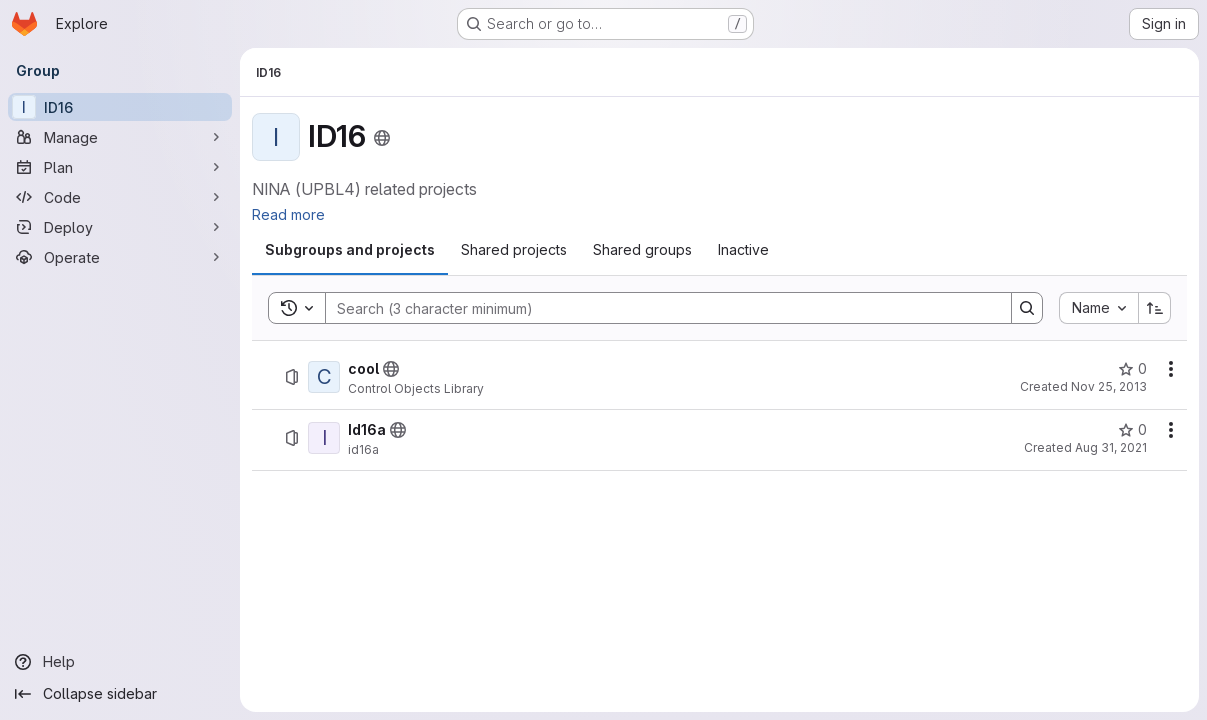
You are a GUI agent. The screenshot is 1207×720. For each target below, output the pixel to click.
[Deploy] (120, 227)
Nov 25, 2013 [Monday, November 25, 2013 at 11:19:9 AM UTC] (1109, 386)
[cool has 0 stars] (1132, 369)
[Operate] (120, 257)
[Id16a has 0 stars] (1132, 430)
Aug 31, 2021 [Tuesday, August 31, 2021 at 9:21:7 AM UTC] (1111, 447)
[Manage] (120, 137)
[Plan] (120, 167)
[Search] (658, 308)
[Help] (120, 662)
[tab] (350, 250)
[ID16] (120, 107)
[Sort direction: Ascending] (1155, 308)
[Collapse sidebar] (120, 694)
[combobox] (1098, 308)
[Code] (120, 197)
